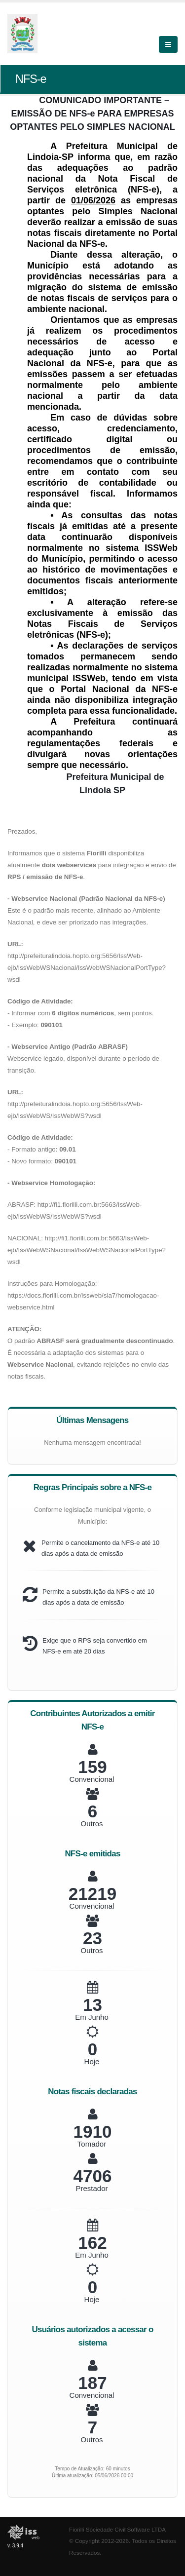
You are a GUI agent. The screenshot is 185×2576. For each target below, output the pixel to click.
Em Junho (92, 2017)
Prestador (91, 2188)
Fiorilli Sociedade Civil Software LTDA (117, 2529)
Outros (91, 1823)
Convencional (92, 1779)
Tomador (91, 2144)
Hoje (92, 2061)
